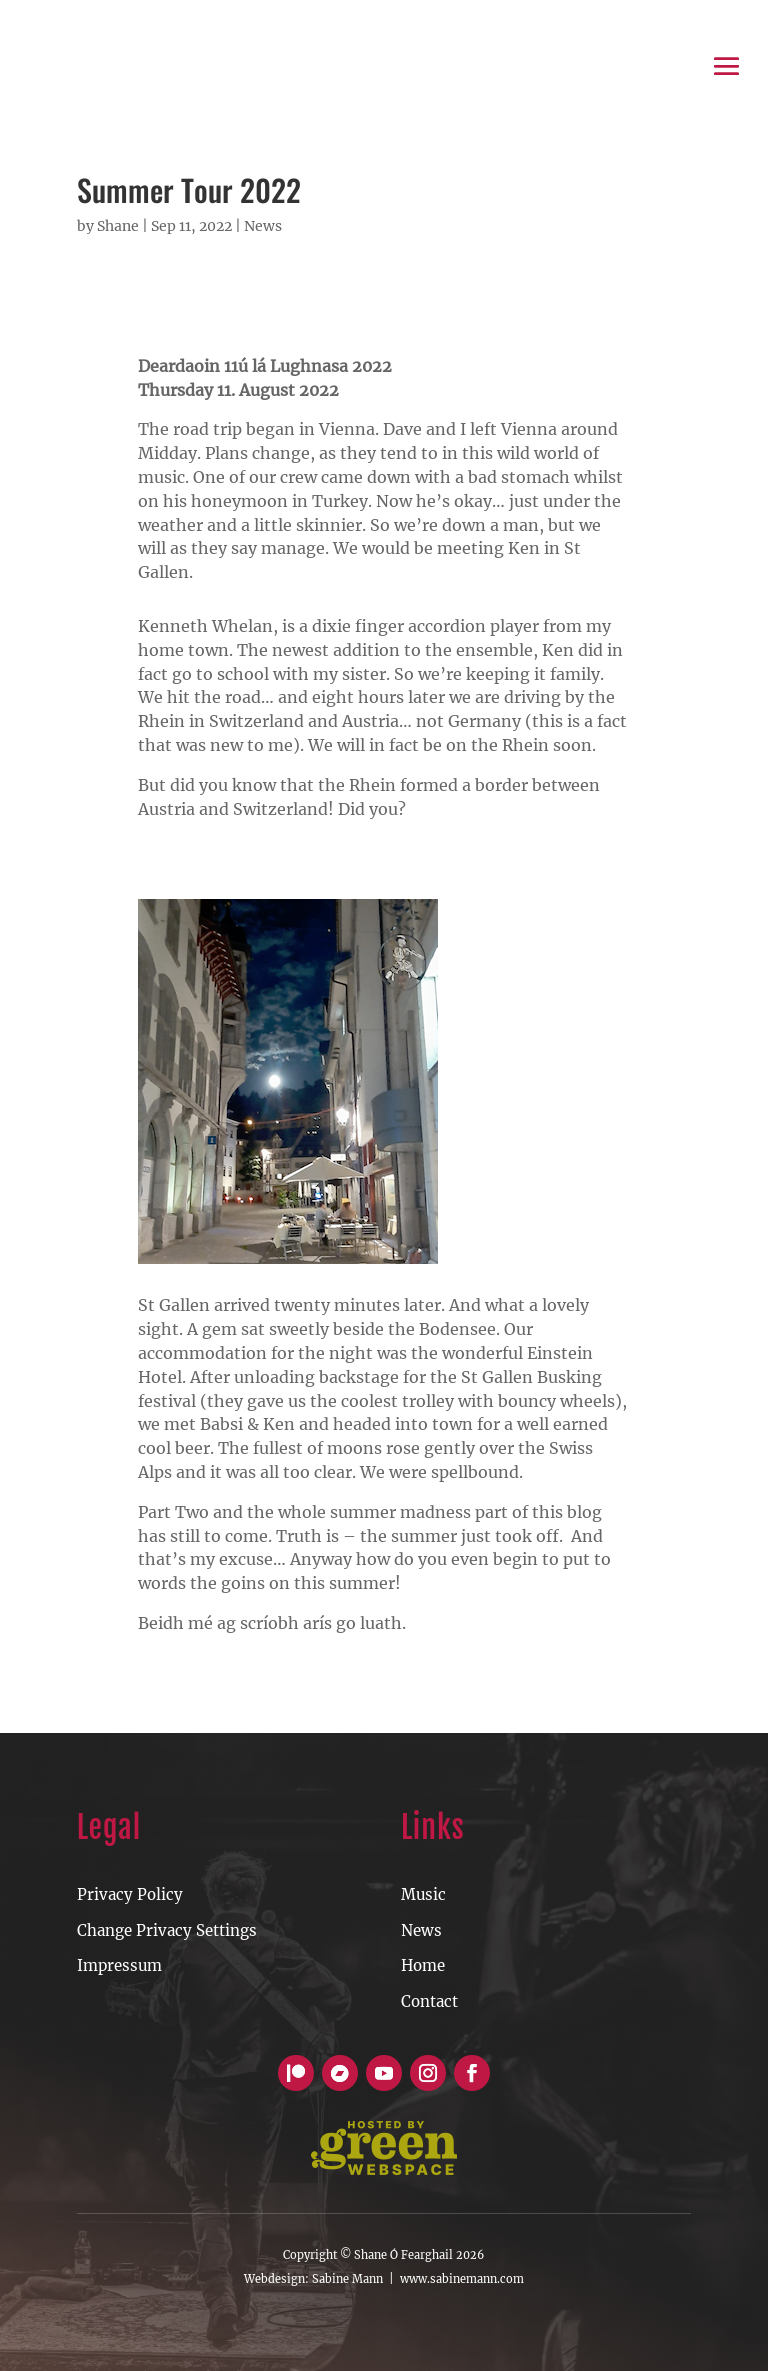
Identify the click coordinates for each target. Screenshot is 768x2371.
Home (423, 1965)
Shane (118, 226)
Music (423, 1894)
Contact (429, 2001)
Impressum (119, 1965)
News (263, 226)
